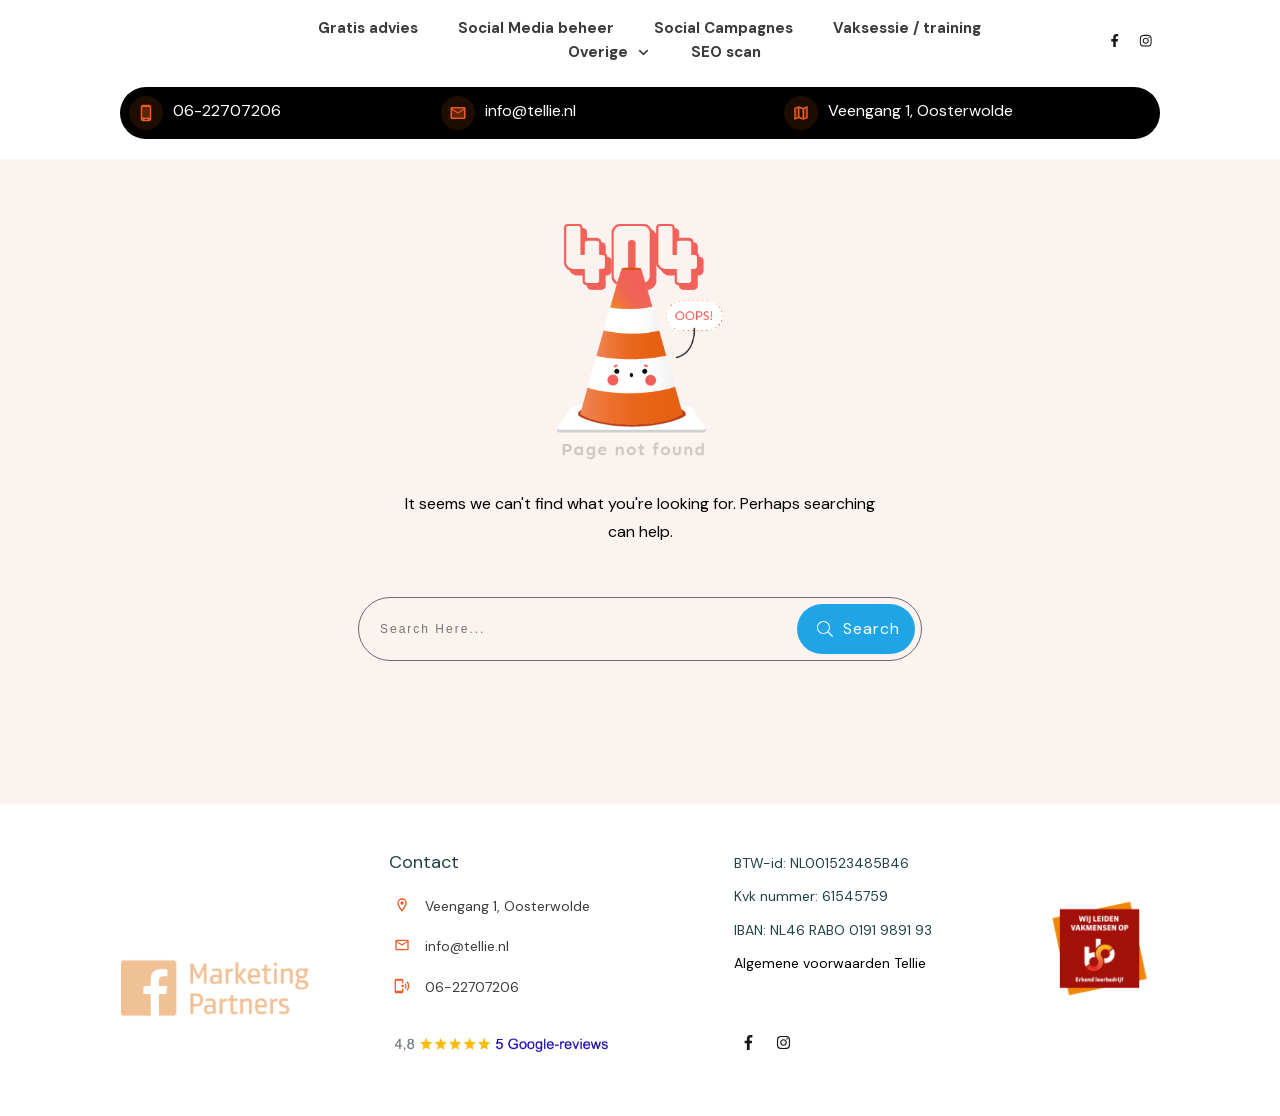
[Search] (856, 629)
